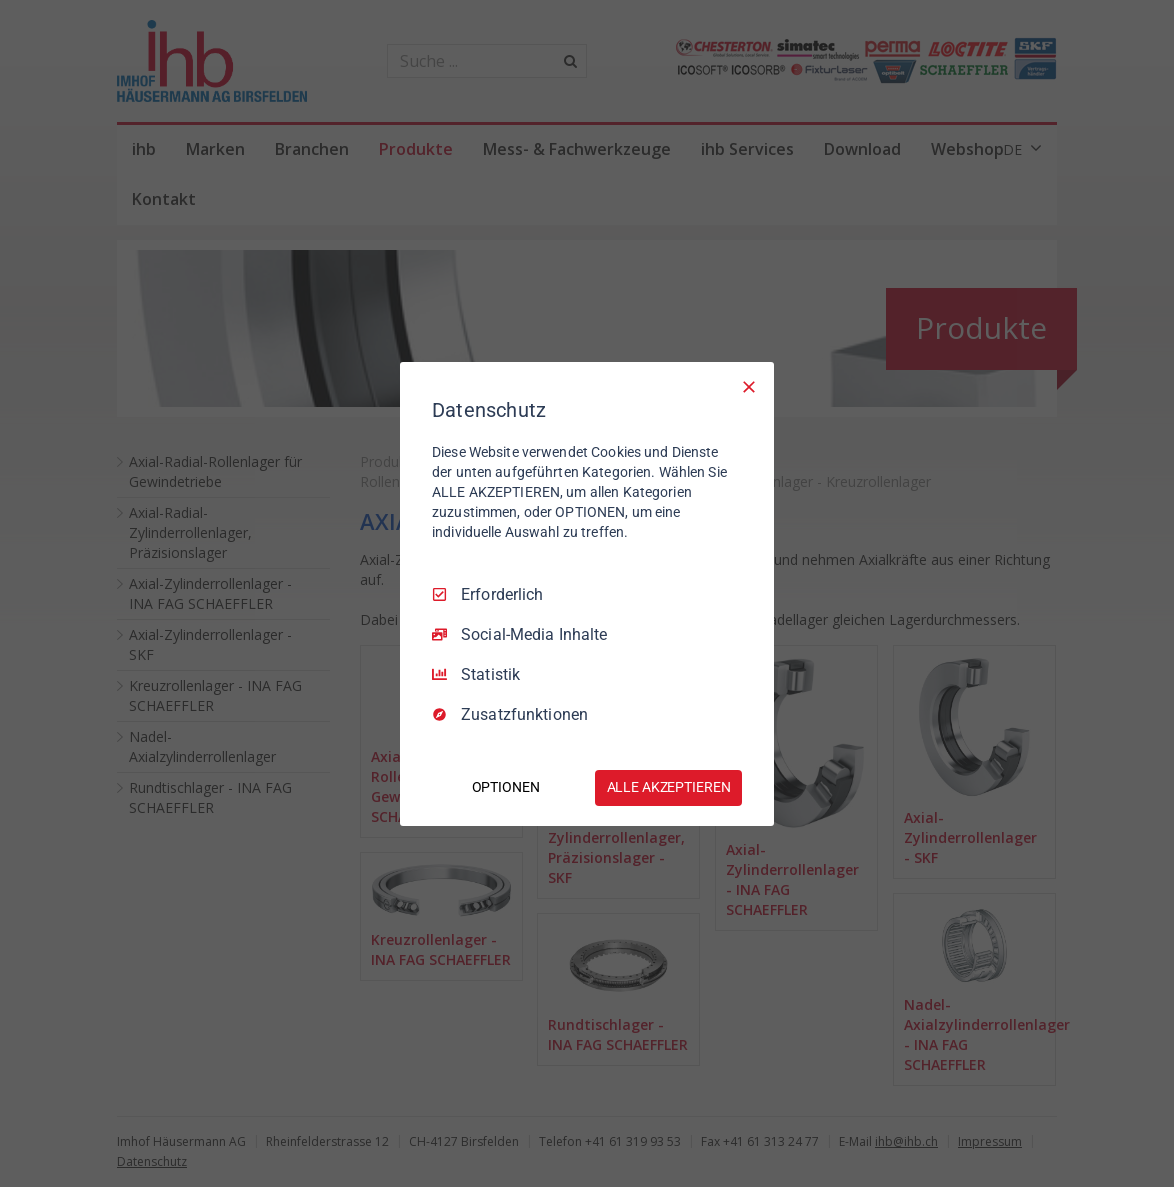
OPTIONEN (506, 787)
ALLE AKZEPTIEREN (669, 787)
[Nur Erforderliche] (749, 386)
